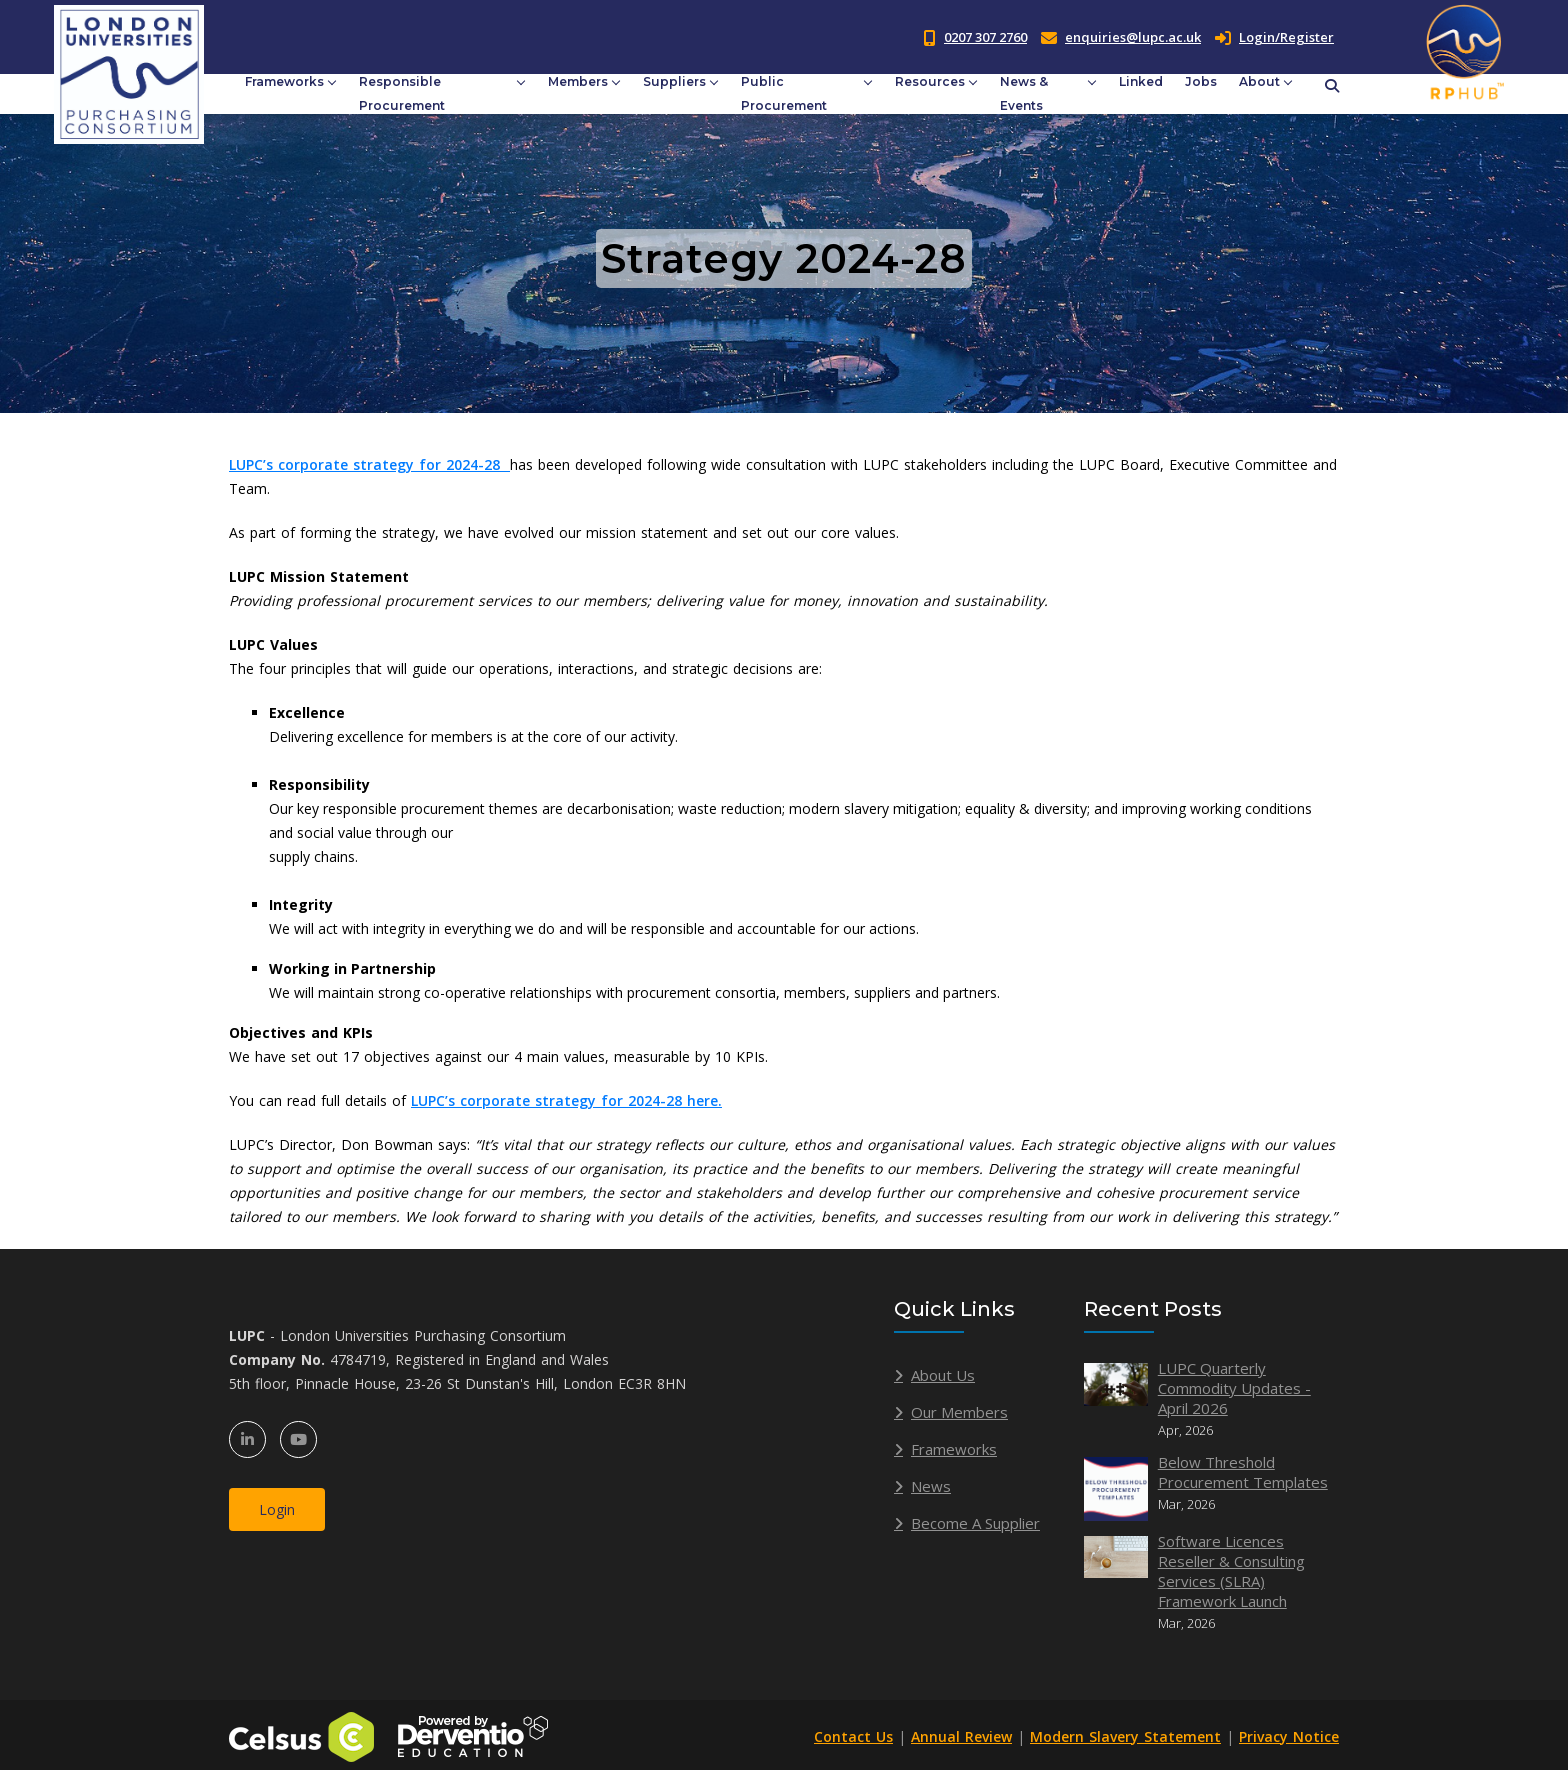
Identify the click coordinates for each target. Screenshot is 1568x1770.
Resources (930, 81)
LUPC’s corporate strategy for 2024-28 (369, 464)
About (1259, 81)
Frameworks (284, 81)
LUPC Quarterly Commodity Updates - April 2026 (1234, 1388)
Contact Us (853, 1736)
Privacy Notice (1289, 1736)
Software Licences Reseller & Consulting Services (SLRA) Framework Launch (1231, 1571)
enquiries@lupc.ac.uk (1133, 37)
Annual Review (961, 1736)
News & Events (1024, 93)
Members (578, 81)
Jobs (1201, 81)
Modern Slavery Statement (1125, 1736)
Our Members (959, 1412)
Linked (1141, 81)
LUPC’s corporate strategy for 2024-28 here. (566, 1100)
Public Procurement (784, 93)
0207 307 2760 (985, 37)
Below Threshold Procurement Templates (1243, 1472)
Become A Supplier (975, 1523)
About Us (943, 1375)
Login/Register (1274, 37)
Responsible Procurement (402, 93)
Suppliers (674, 81)
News (931, 1486)
